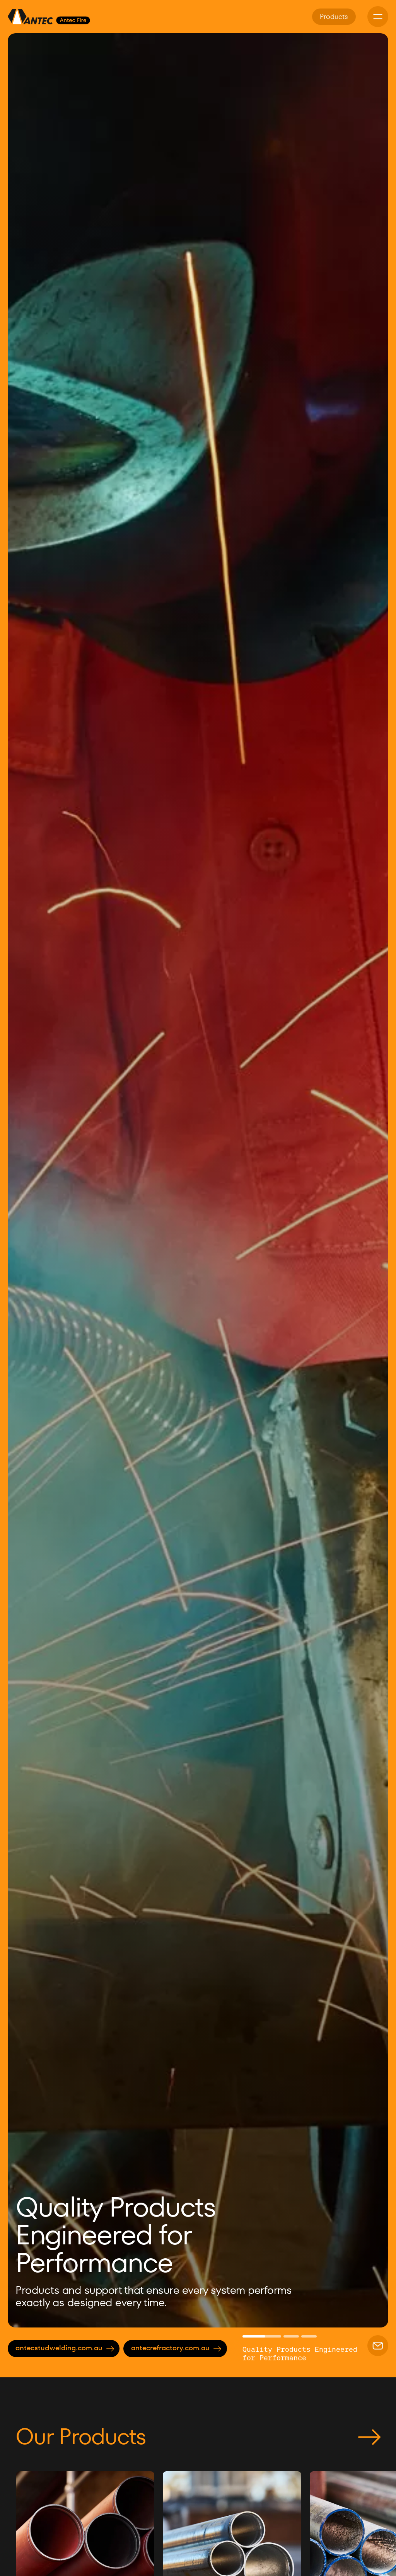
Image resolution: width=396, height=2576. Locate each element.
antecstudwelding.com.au (64, 2348)
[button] (27, 1180)
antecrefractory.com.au (176, 2348)
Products (334, 16)
